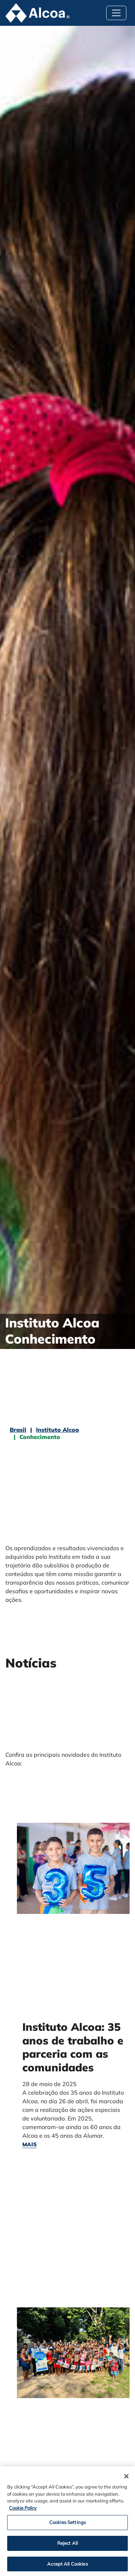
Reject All (67, 2545)
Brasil (18, 1429)
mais (29, 2144)
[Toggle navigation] (116, 13)
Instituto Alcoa (57, 1429)
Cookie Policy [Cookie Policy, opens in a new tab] (23, 2510)
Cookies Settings (67, 2525)
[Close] (126, 2479)
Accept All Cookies (67, 2566)
